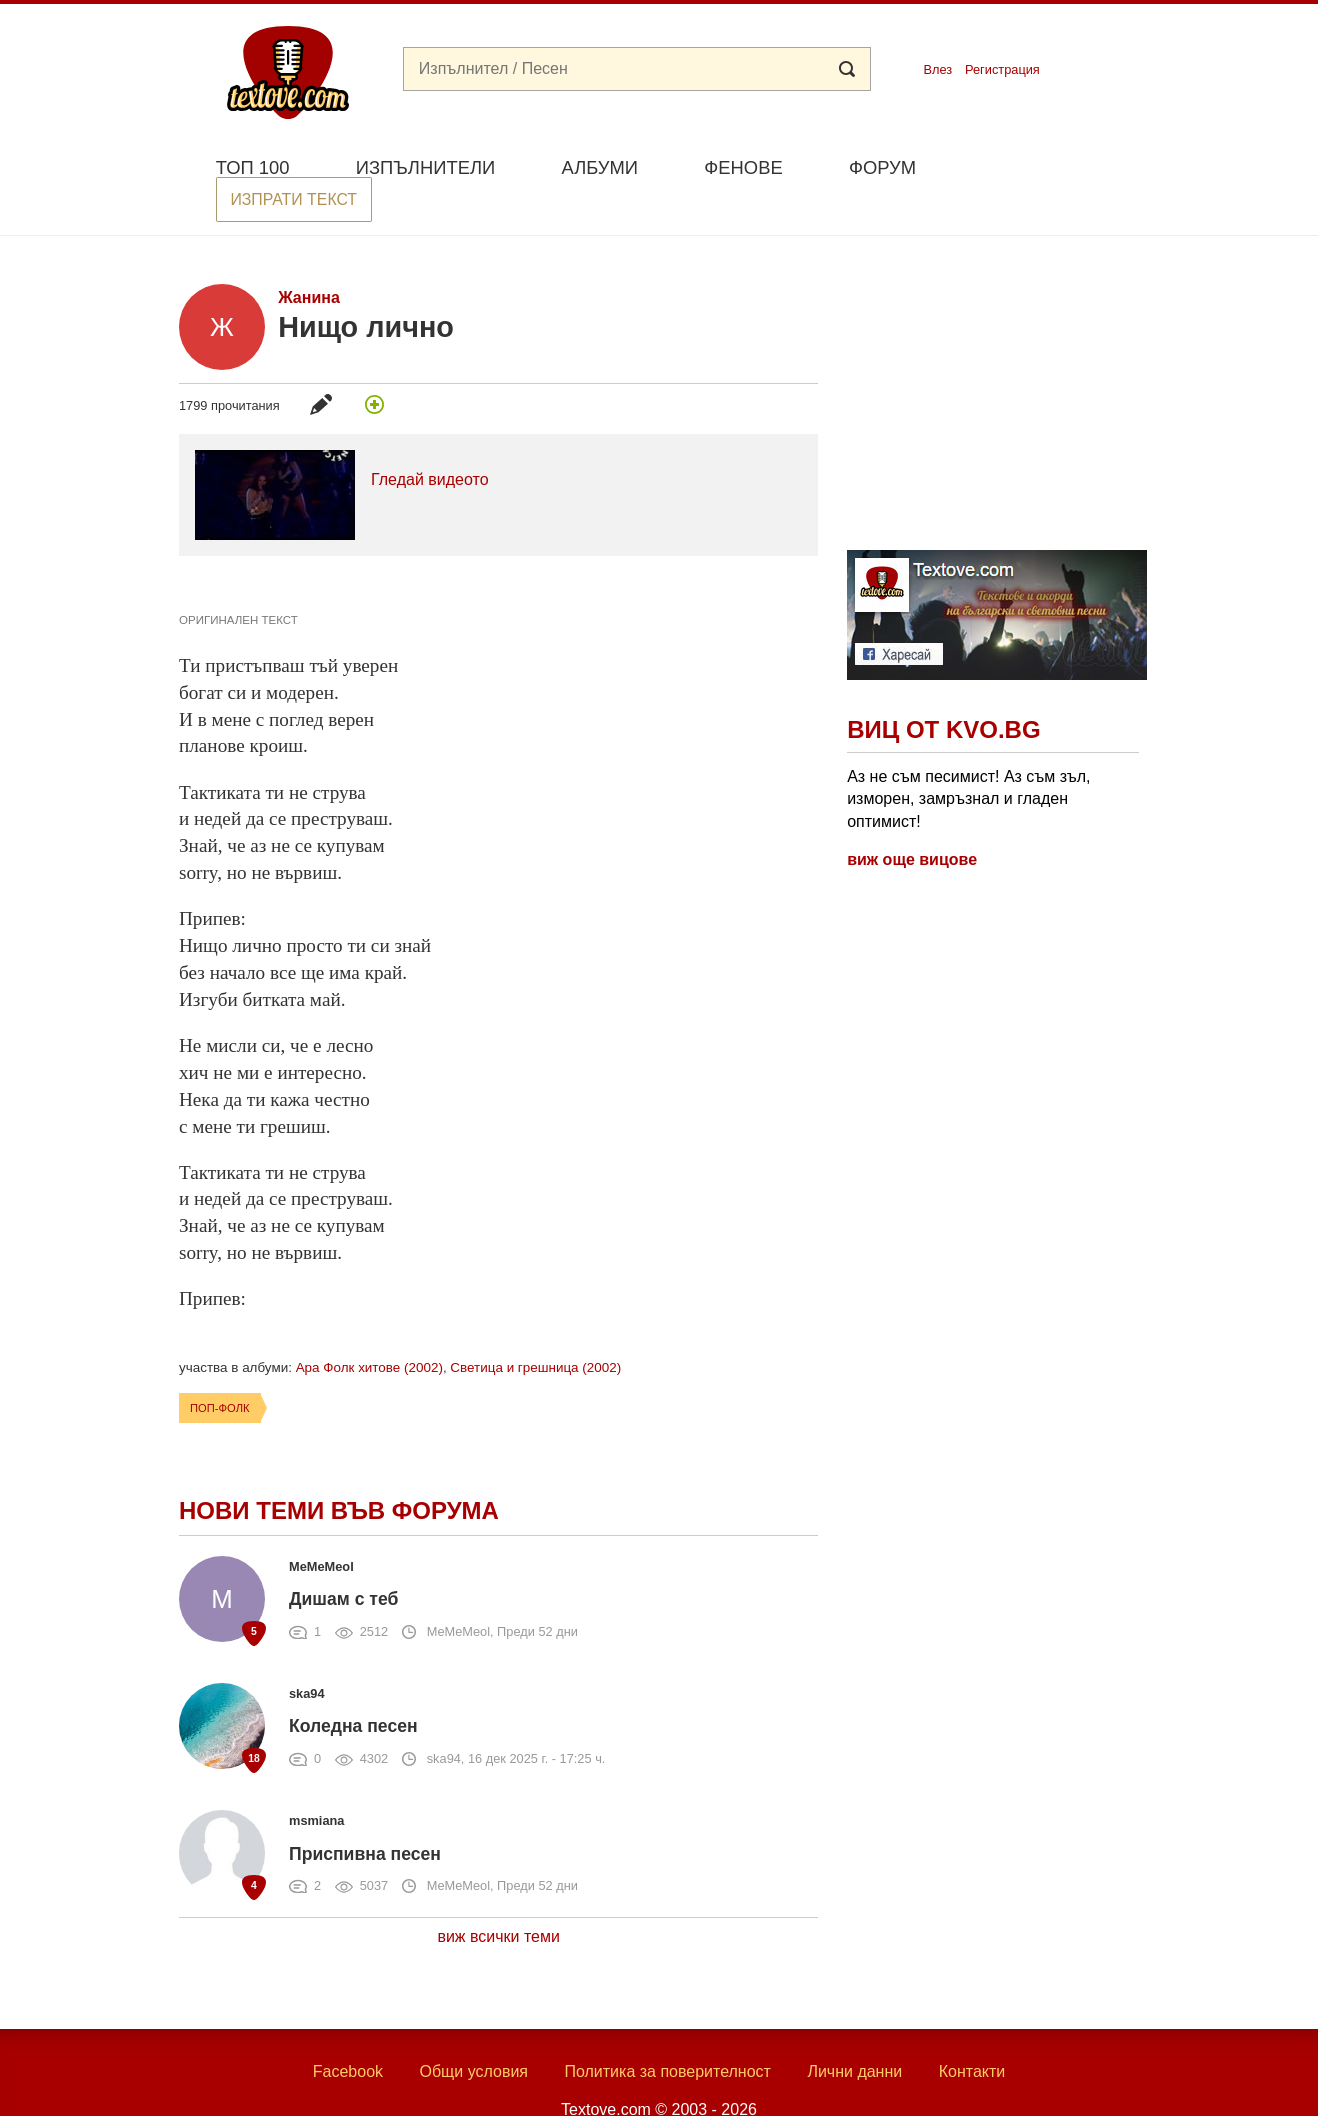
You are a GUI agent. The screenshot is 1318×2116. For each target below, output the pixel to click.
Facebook (348, 2033)
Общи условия (473, 2033)
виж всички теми (498, 1899)
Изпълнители (425, 167)
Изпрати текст (1042, 165)
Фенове (743, 167)
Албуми (599, 167)
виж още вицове (912, 821)
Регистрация (1002, 69)
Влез (937, 69)
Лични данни (854, 2033)
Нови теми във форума (339, 1472)
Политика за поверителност (667, 2033)
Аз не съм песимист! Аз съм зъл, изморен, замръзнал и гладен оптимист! (968, 761)
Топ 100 (253, 167)
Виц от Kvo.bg (943, 692)
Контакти (972, 2033)
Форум (882, 167)
